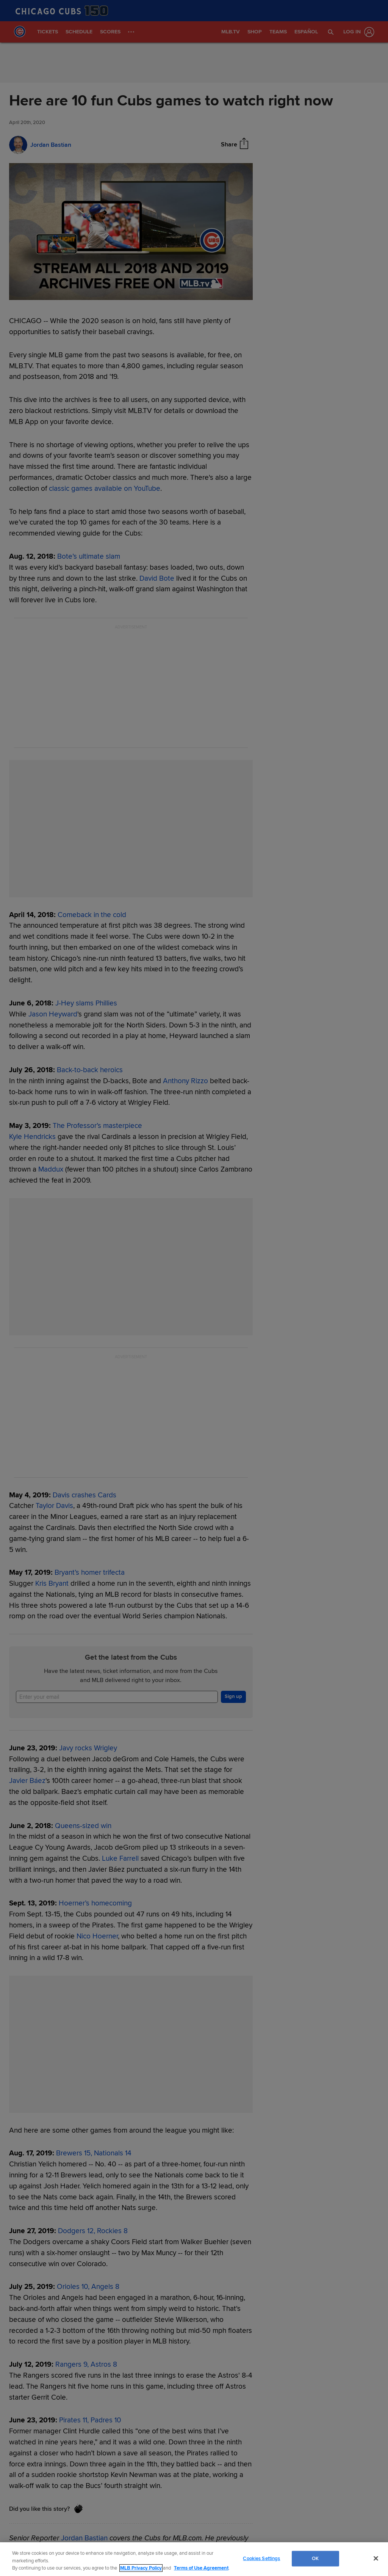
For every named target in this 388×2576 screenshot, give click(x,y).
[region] (194, 2559)
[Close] (376, 2558)
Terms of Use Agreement (201, 2568)
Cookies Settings (261, 2558)
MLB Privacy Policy (141, 2568)
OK (315, 2558)
